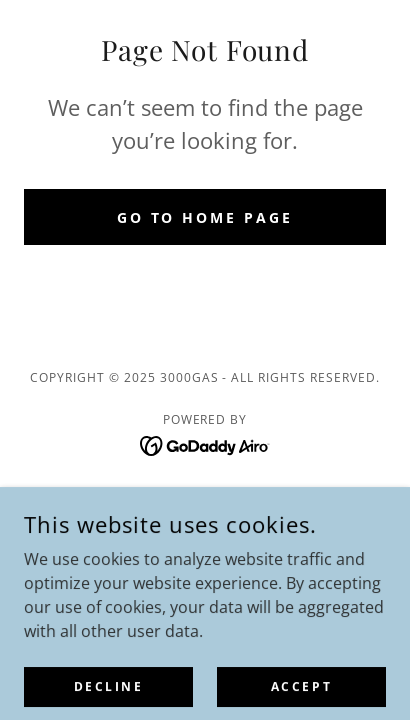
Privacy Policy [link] (205, 495)
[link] (205, 444)
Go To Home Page (205, 217)
